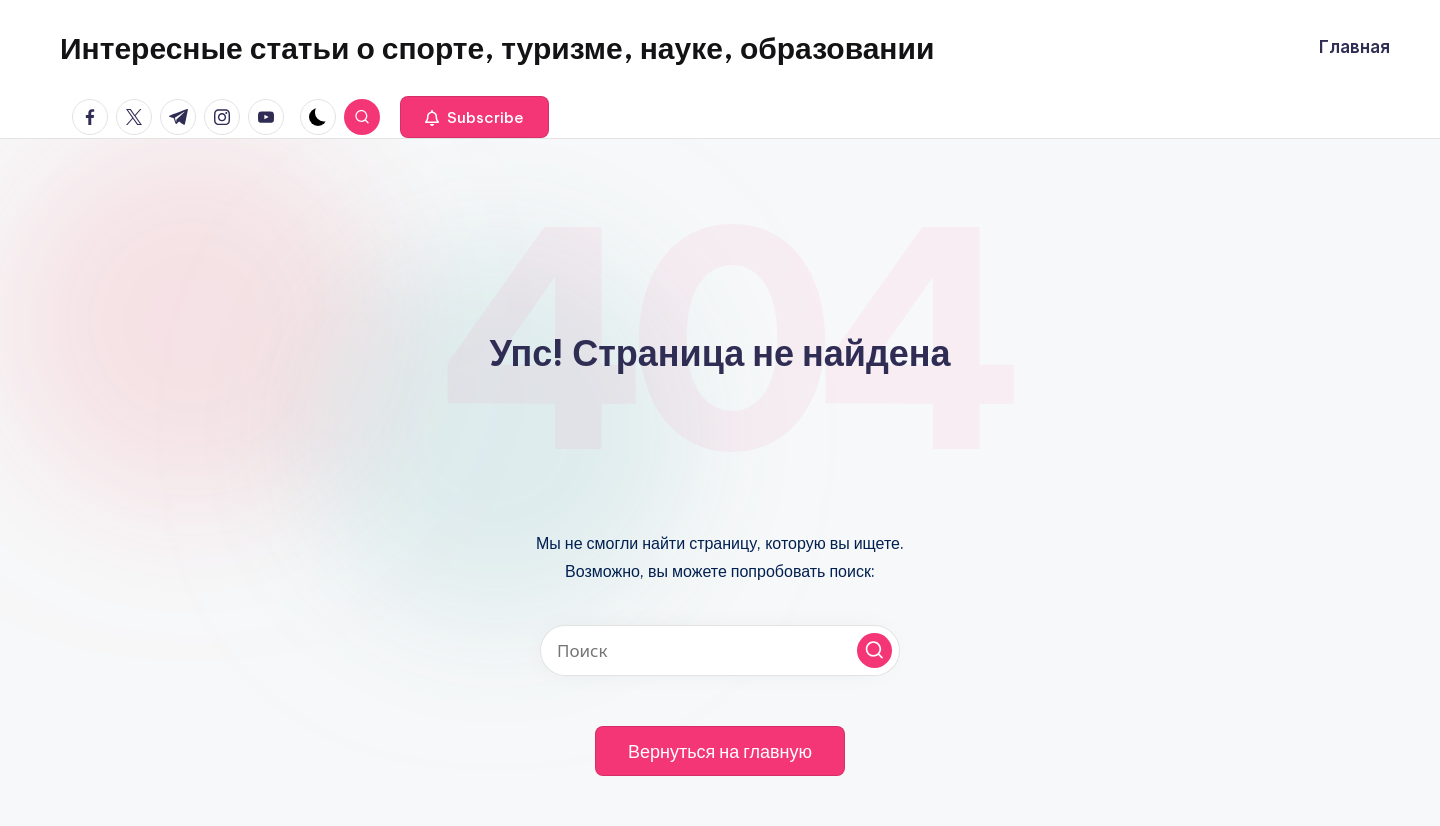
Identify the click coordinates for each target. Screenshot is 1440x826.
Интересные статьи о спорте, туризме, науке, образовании (497, 48)
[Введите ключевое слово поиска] (720, 650)
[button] (474, 117)
